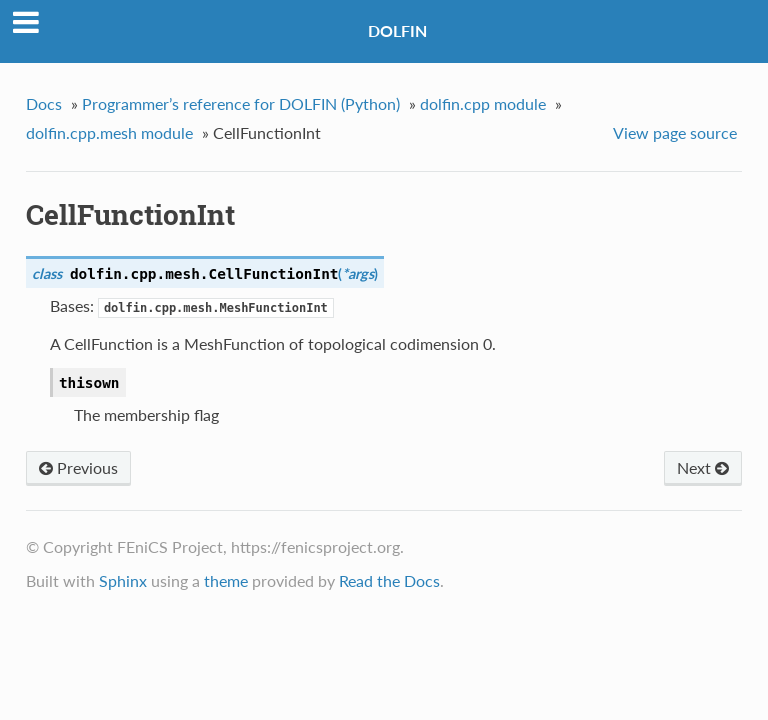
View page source (675, 132)
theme (226, 580)
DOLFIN (397, 30)
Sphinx (123, 580)
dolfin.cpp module (483, 103)
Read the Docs (389, 580)
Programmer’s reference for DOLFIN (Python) (241, 103)
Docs (44, 103)
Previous (78, 467)
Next (703, 467)
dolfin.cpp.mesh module (109, 132)
